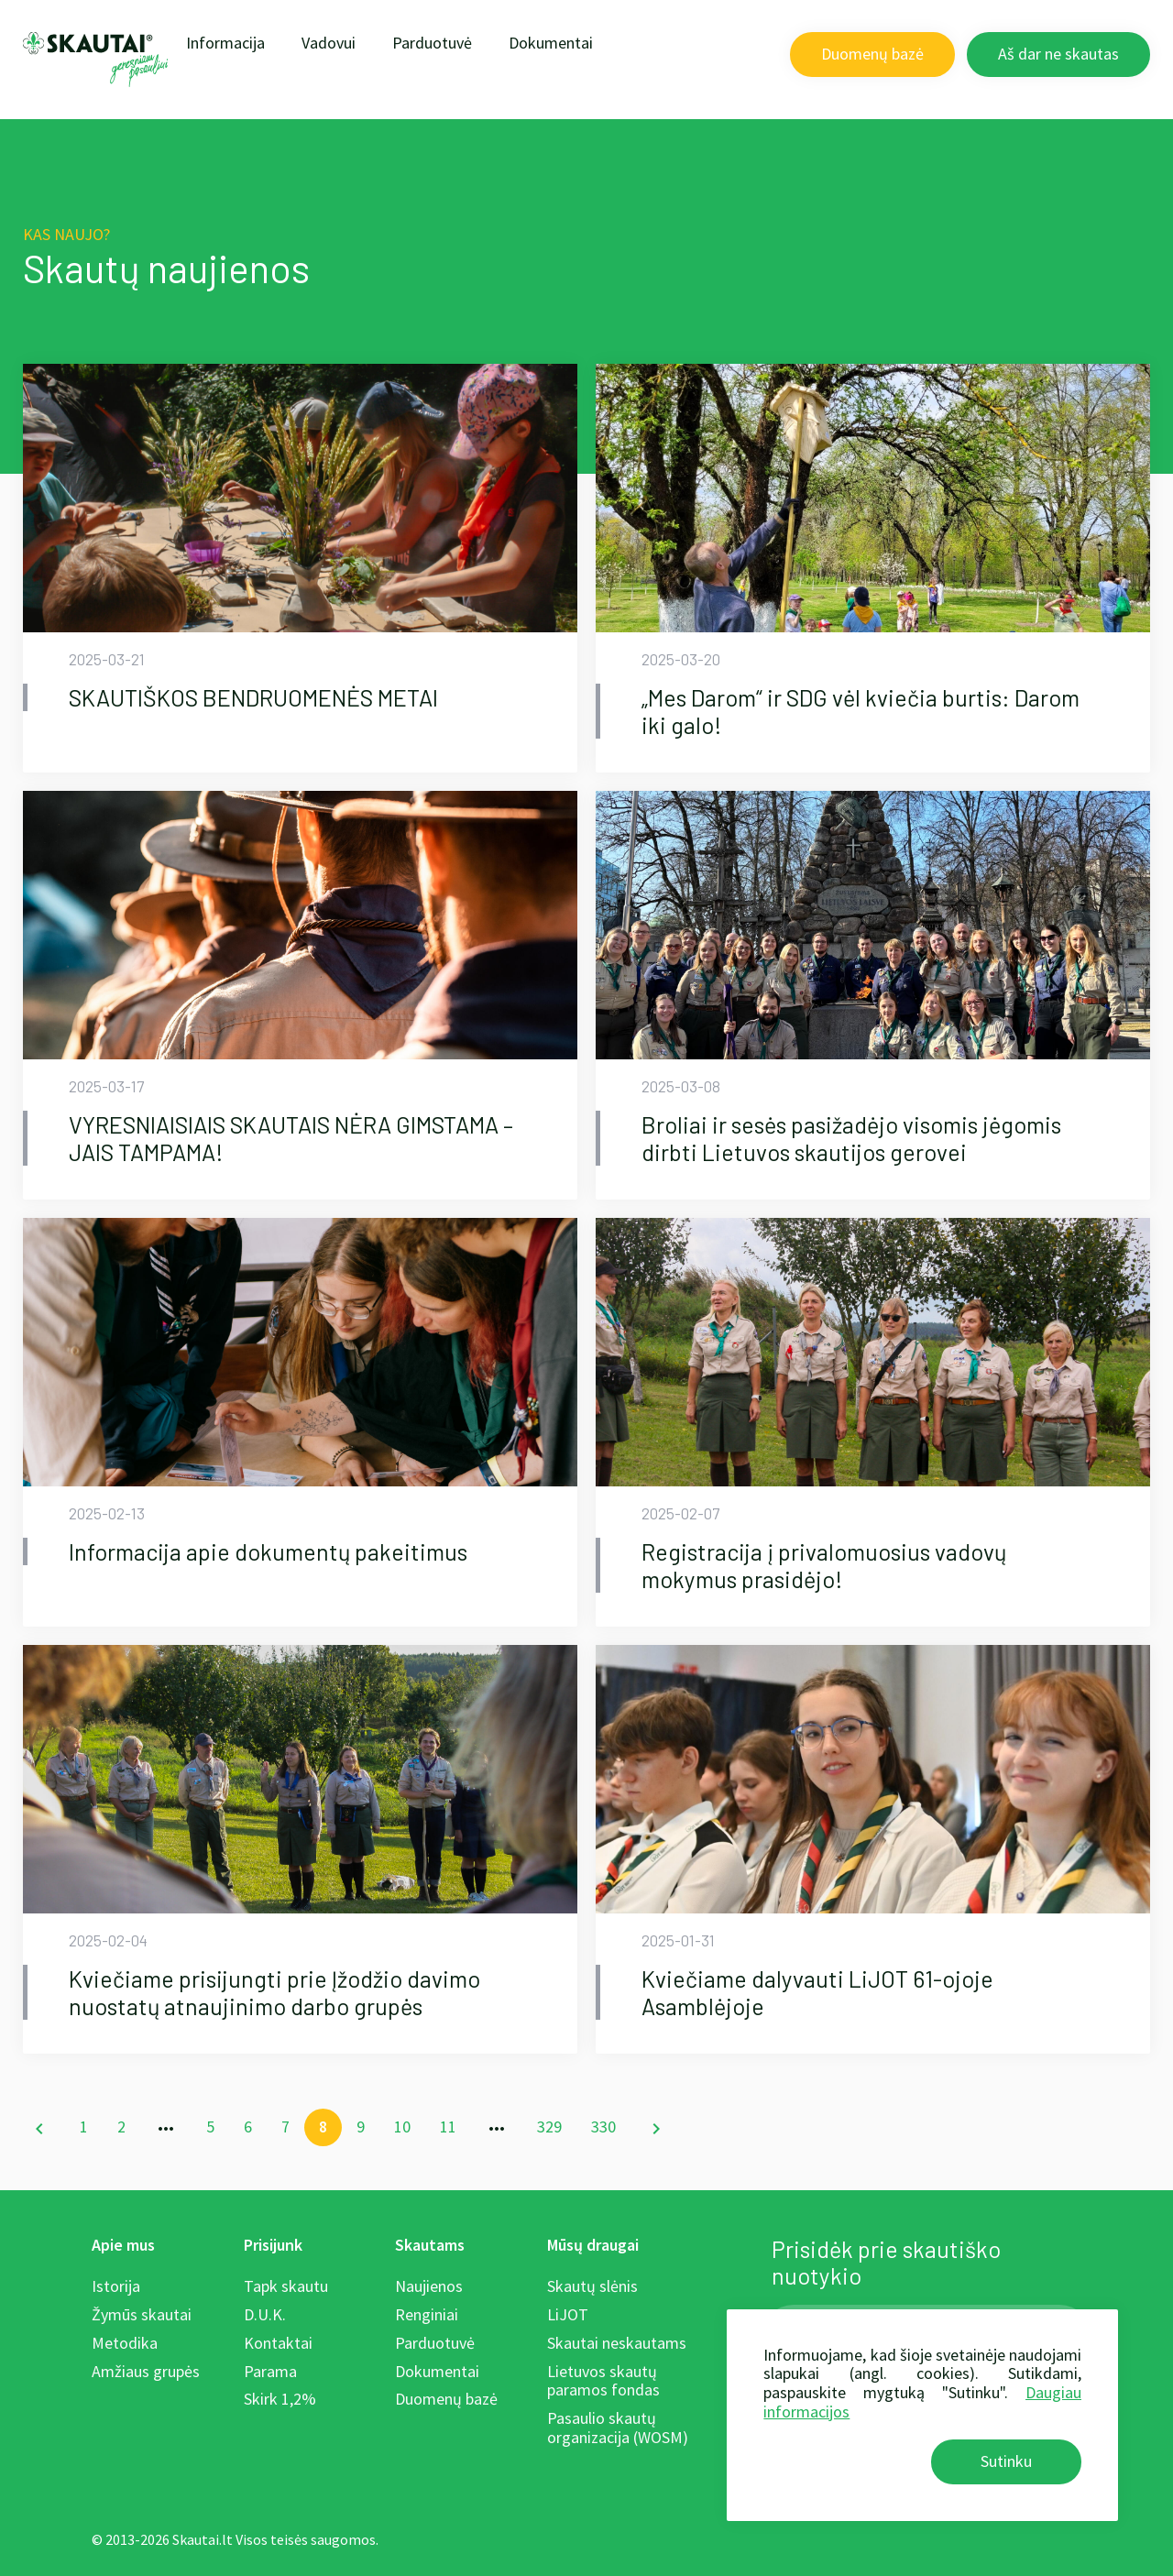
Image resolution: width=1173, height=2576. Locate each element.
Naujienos (429, 2285)
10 (402, 2126)
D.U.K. (265, 2314)
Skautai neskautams (616, 2342)
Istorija (116, 2285)
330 (603, 2126)
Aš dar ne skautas (1058, 53)
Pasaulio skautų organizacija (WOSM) (617, 2427)
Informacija (225, 42)
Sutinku (1006, 2461)
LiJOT (567, 2314)
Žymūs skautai (142, 2314)
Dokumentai (551, 42)
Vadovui (328, 42)
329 (549, 2126)
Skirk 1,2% (280, 2398)
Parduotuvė (432, 42)
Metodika (125, 2342)
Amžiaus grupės (146, 2371)
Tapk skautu (286, 2285)
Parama (270, 2371)
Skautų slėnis (592, 2285)
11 (448, 2126)
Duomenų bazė (872, 53)
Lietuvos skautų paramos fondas (603, 2381)
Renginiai (426, 2314)
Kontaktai (278, 2342)
